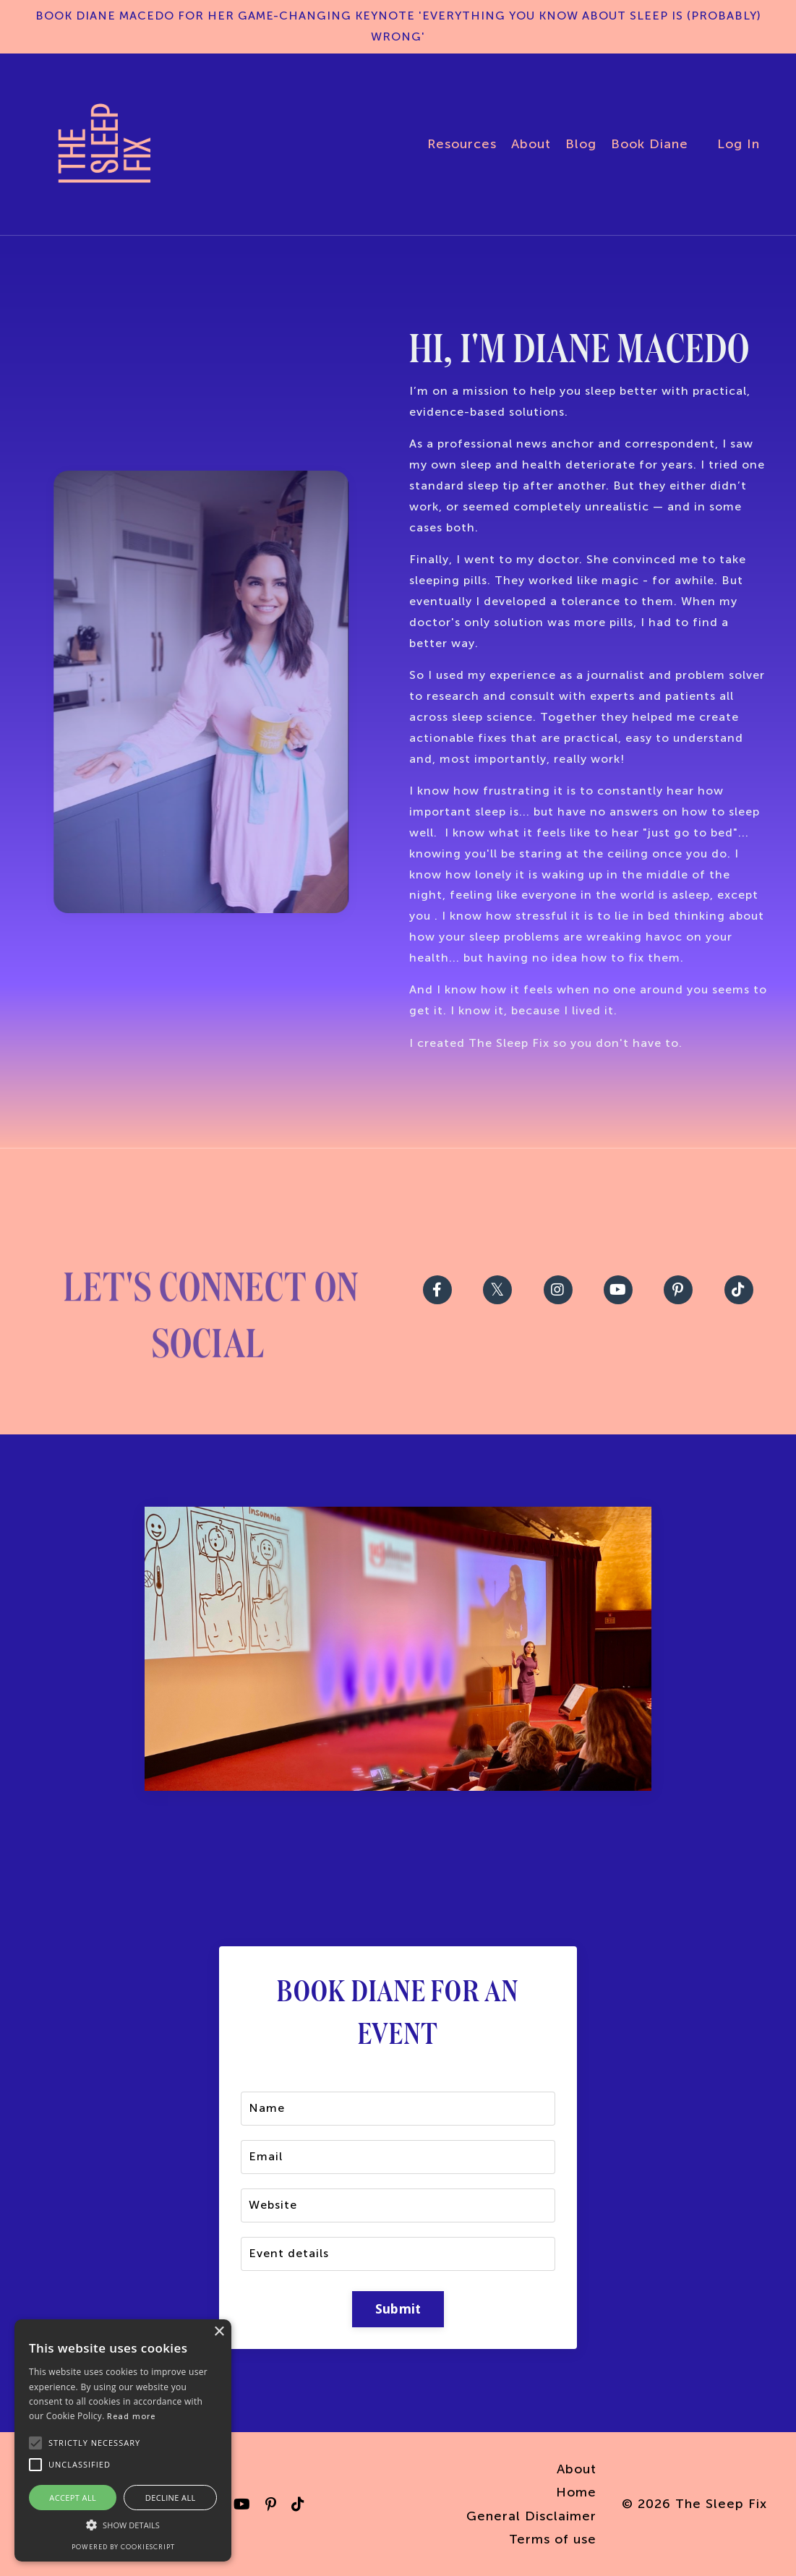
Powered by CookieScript (123, 2547)
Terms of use (552, 2539)
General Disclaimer (531, 2516)
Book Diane (649, 144)
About (531, 144)
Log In (738, 144)
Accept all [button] (72, 2497)
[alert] (122, 2440)
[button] (123, 2525)
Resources (462, 144)
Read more (131, 2416)
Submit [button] (398, 2308)
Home (576, 2492)
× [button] (218, 2332)
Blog (580, 144)
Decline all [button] (170, 2497)
